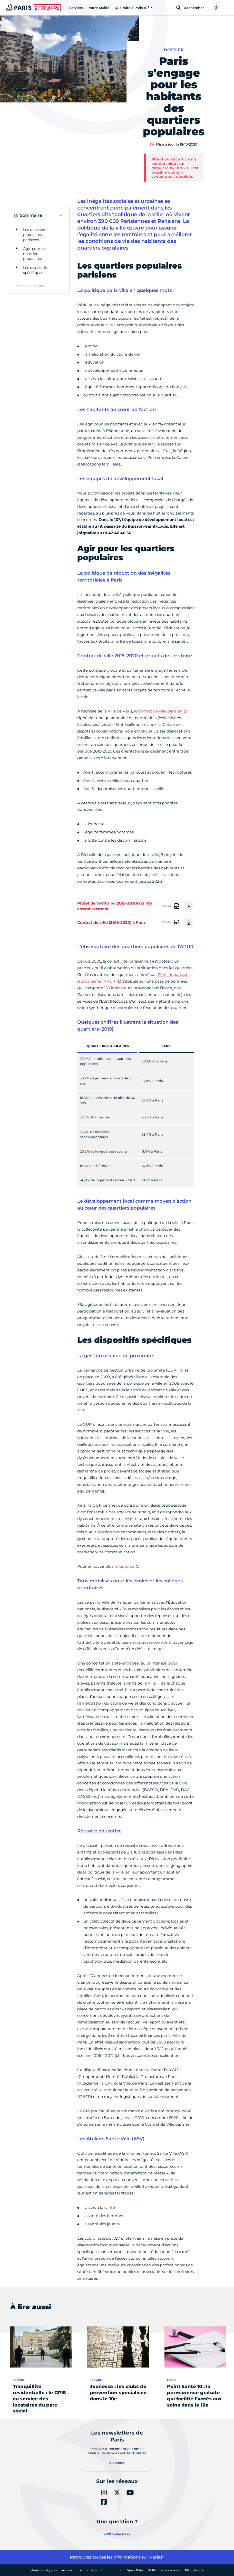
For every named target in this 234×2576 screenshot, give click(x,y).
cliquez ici (124, 1566)
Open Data (135, 2570)
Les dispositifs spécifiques (35, 270)
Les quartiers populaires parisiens (34, 234)
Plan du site (194, 2570)
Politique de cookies (164, 2570)
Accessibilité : (92, 2570)
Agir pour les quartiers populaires (34, 253)
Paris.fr (156, 2557)
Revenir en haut (32, 286)
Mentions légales (44, 2570)
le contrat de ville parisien (158, 711)
